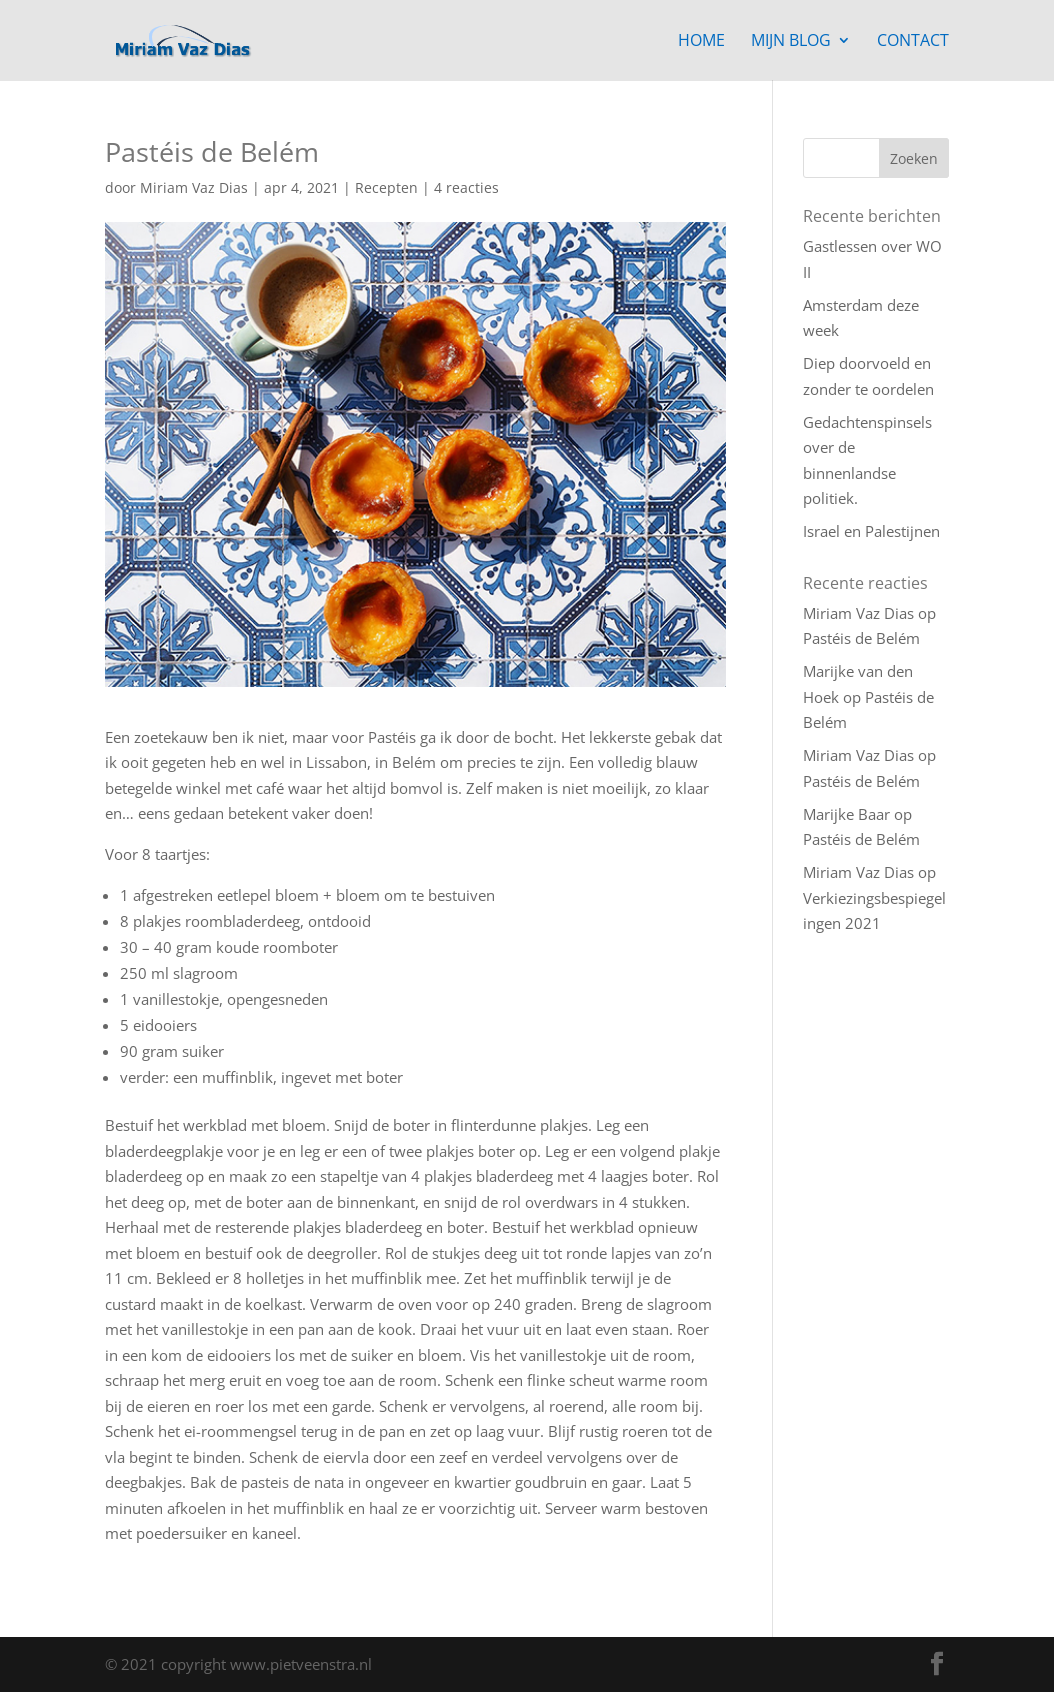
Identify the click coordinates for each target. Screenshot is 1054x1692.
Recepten (386, 187)
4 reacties (466, 187)
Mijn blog (791, 42)
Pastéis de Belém (861, 638)
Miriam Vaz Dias (194, 187)
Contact (913, 42)
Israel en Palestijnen (871, 531)
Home (701, 42)
